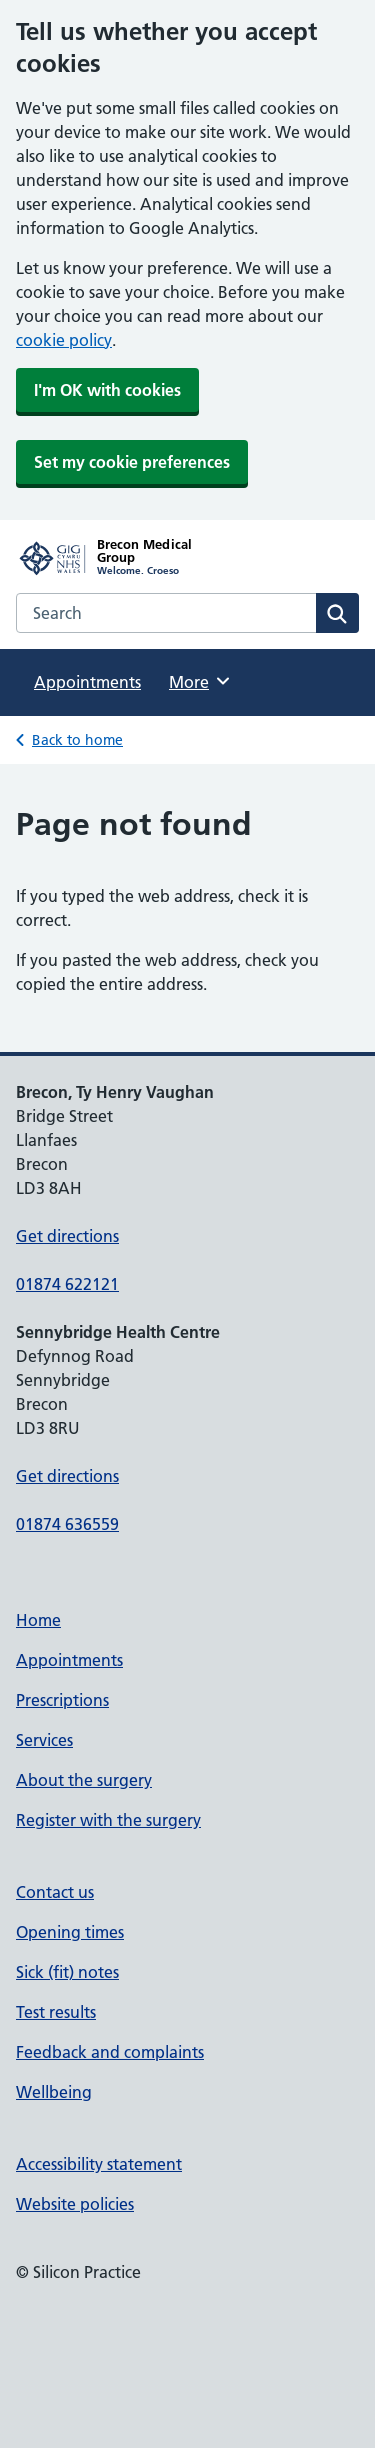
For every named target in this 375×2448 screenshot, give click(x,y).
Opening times (70, 1932)
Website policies (75, 2204)
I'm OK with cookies (107, 390)
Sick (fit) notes (67, 1972)
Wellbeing (54, 2092)
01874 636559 (67, 1524)
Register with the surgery (108, 1820)
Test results (56, 2012)
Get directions (67, 1236)
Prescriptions (62, 1700)
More (200, 681)
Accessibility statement (99, 2164)
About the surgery (84, 1780)
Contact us (55, 1892)
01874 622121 (67, 1284)
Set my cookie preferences (132, 462)
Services (44, 1740)
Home (38, 1620)
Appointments (87, 682)
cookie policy (64, 340)
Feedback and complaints (110, 2052)
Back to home (77, 740)
